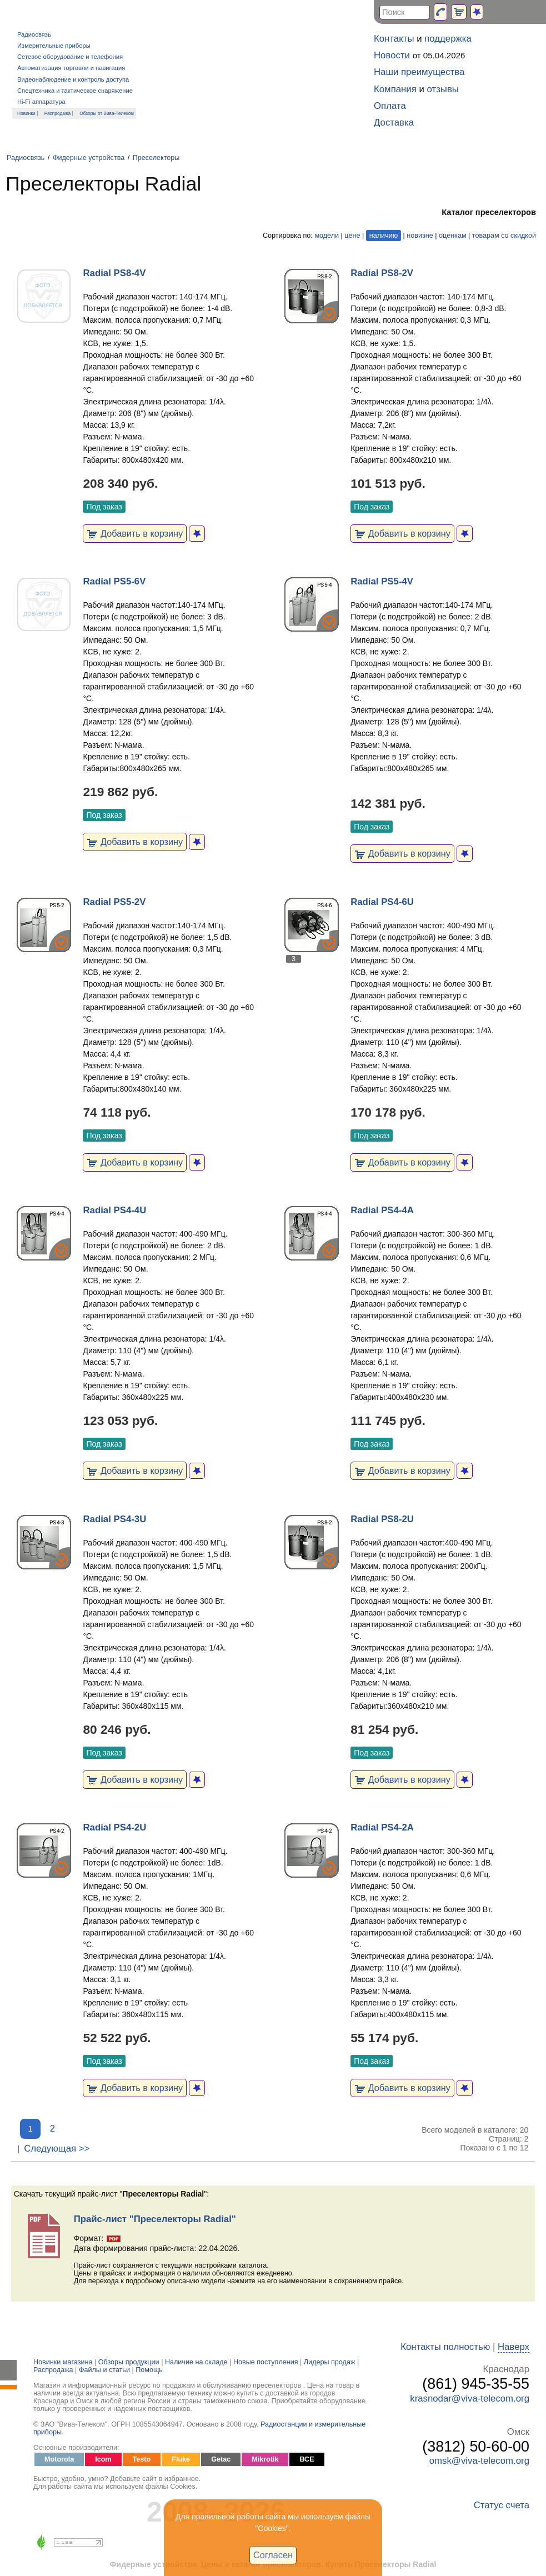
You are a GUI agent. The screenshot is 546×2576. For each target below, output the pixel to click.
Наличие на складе (196, 2362)
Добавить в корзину (135, 533)
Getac (221, 2459)
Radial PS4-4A (382, 1210)
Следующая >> (56, 2148)
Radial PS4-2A (382, 1827)
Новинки (26, 113)
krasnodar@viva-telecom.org (469, 2398)
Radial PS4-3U (114, 1519)
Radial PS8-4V (114, 273)
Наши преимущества (419, 72)
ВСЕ (306, 2459)
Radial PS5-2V (114, 902)
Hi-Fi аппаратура (41, 101)
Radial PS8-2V (381, 273)
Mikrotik (265, 2459)
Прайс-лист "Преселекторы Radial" (155, 2219)
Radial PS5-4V (381, 581)
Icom (103, 2459)
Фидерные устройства (88, 158)
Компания (395, 89)
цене (352, 235)
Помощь (149, 2370)
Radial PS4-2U (114, 1827)
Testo (142, 2459)
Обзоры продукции (128, 2362)
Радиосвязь (34, 34)
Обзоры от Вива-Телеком (106, 113)
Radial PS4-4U (114, 1210)
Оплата (390, 106)
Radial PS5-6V (114, 581)
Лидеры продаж (329, 2362)
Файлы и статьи (104, 2370)
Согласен (273, 2555)
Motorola (59, 2459)
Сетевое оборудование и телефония (70, 56)
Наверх (513, 2347)
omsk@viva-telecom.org (479, 2460)
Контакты (394, 38)
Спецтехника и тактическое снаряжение (75, 90)
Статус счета (501, 2505)
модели (326, 235)
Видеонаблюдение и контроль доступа (73, 79)
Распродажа (57, 113)
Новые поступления (265, 2362)
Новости (392, 55)
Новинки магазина (62, 2362)
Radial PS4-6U (382, 902)
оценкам (452, 235)
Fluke (181, 2459)
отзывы (443, 89)
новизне (420, 235)
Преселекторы (156, 158)
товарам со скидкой (504, 235)
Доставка (394, 122)
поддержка (448, 38)
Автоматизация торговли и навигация (71, 67)
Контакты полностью (445, 2347)
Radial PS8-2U (382, 1519)
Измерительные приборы (54, 45)
